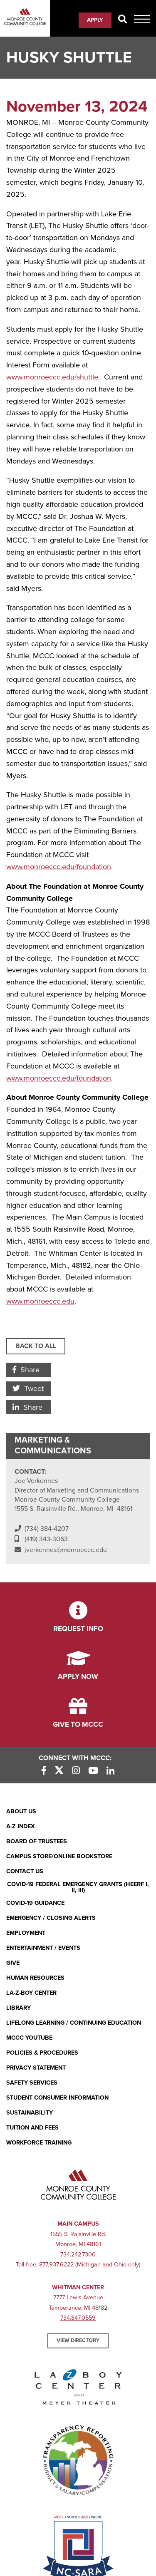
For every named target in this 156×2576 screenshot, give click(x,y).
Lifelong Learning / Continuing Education (73, 2022)
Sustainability (29, 2112)
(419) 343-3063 (46, 1539)
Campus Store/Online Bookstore (59, 1856)
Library (18, 2007)
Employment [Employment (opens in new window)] (25, 1932)
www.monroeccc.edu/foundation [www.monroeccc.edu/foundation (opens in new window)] (58, 866)
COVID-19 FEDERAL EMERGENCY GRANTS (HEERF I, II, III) (78, 1888)
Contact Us (24, 1871)
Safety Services (31, 2082)
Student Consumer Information (57, 2097)
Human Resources (35, 1977)
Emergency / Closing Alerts (51, 1917)
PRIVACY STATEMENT (36, 2067)
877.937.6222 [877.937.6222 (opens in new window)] (56, 2264)
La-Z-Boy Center (31, 1992)
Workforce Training (39, 2142)
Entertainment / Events (43, 1947)
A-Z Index (20, 1826)
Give (13, 1962)
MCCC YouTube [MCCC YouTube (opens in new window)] (29, 2037)
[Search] (122, 19)
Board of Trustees (36, 1841)
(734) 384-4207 (47, 1529)
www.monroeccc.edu (40, 1301)
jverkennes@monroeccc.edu (66, 1550)
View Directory (78, 2340)
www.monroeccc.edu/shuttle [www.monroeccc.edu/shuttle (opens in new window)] (52, 377)
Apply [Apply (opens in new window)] (95, 20)
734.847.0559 (78, 2317)
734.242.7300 (78, 2254)
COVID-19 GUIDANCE (35, 1903)
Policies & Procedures (42, 2052)
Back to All (35, 1346)
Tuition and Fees (32, 2127)
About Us (21, 1811)
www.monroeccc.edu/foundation (58, 1078)
